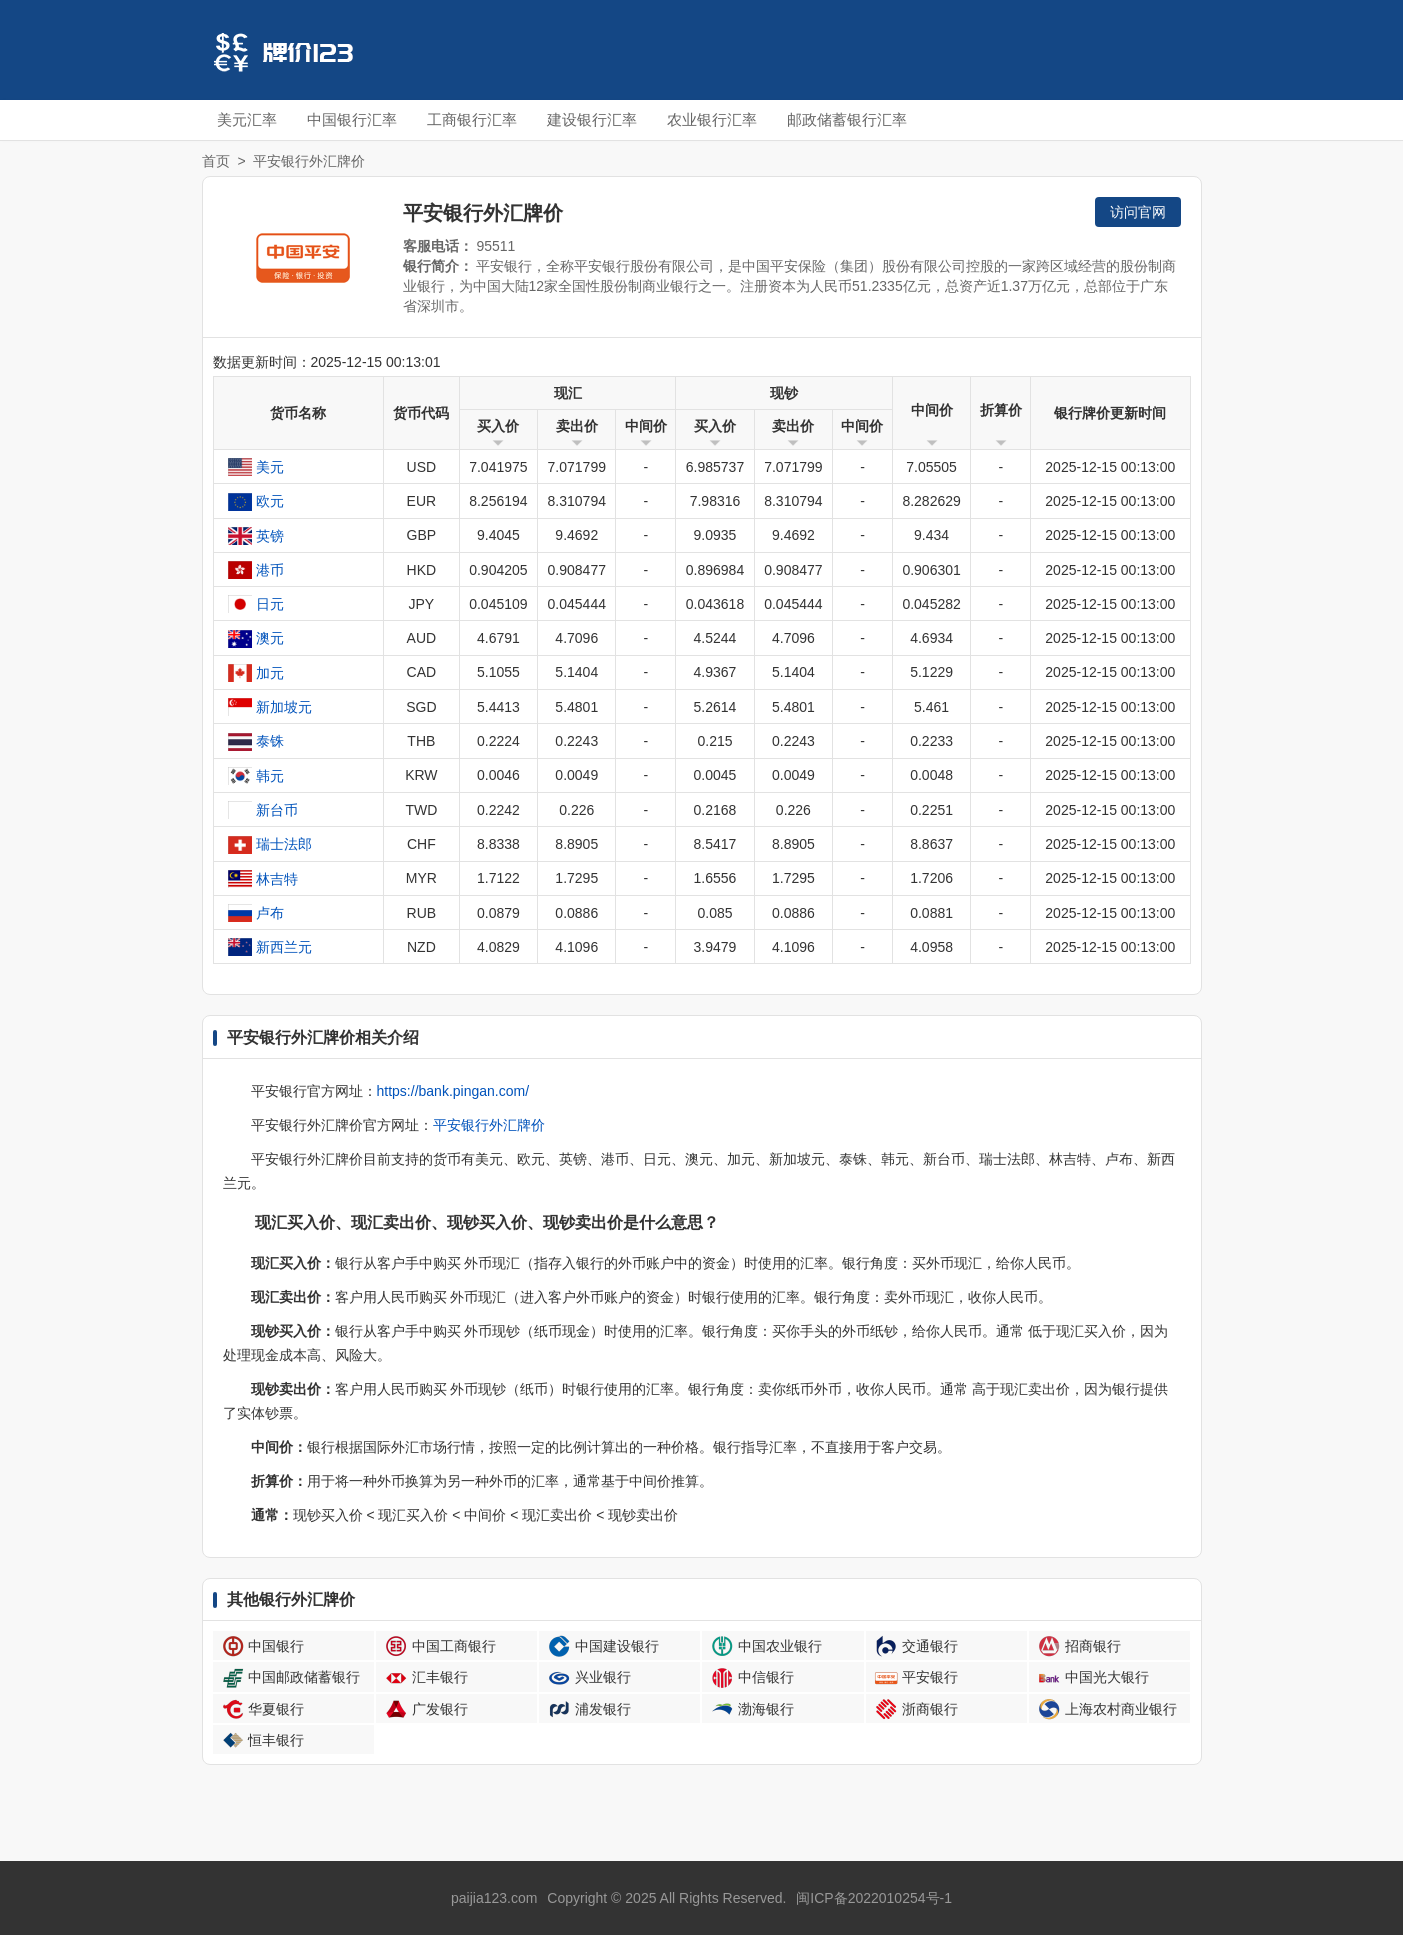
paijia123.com (494, 1898)
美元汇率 (247, 119)
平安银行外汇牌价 (489, 1125)
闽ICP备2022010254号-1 (874, 1898)
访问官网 (1138, 212)
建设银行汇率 (592, 119)
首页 (216, 161)
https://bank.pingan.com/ (453, 1091)
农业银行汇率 (712, 119)
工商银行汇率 (472, 119)
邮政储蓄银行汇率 (847, 119)
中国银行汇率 (352, 119)
